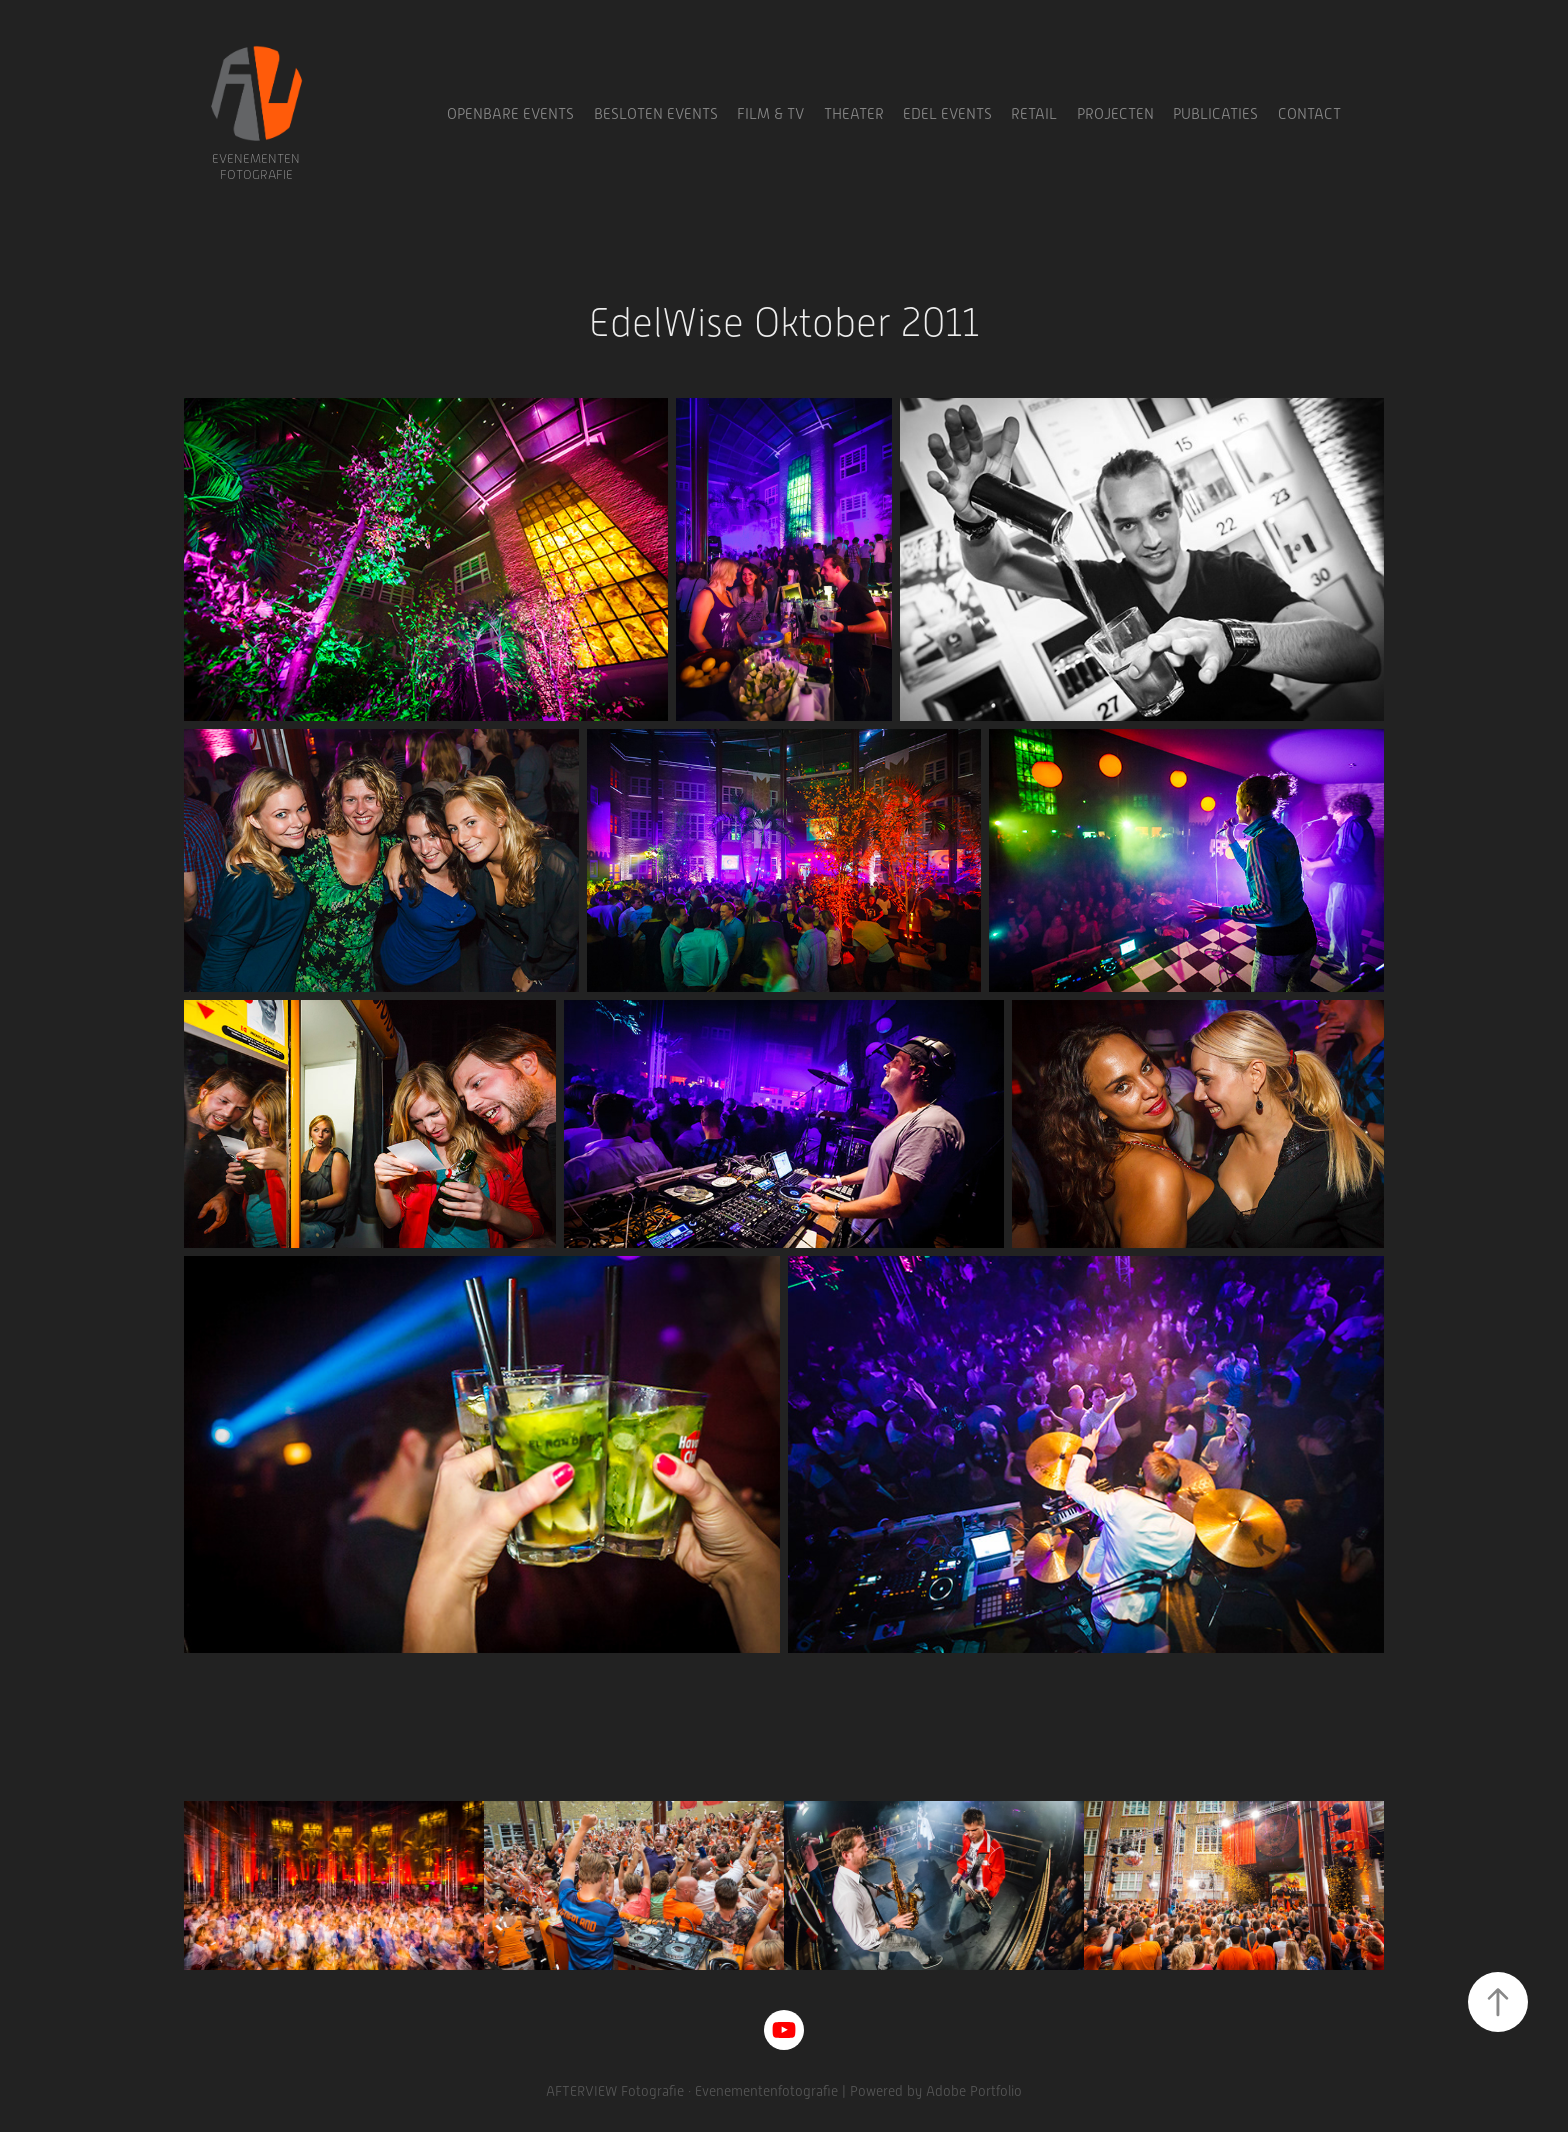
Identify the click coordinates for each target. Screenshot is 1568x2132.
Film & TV (770, 114)
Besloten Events (656, 114)
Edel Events (947, 114)
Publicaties (1215, 114)
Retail (1034, 114)
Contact (1309, 114)
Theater (854, 114)
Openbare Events (510, 114)
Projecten (1115, 114)
